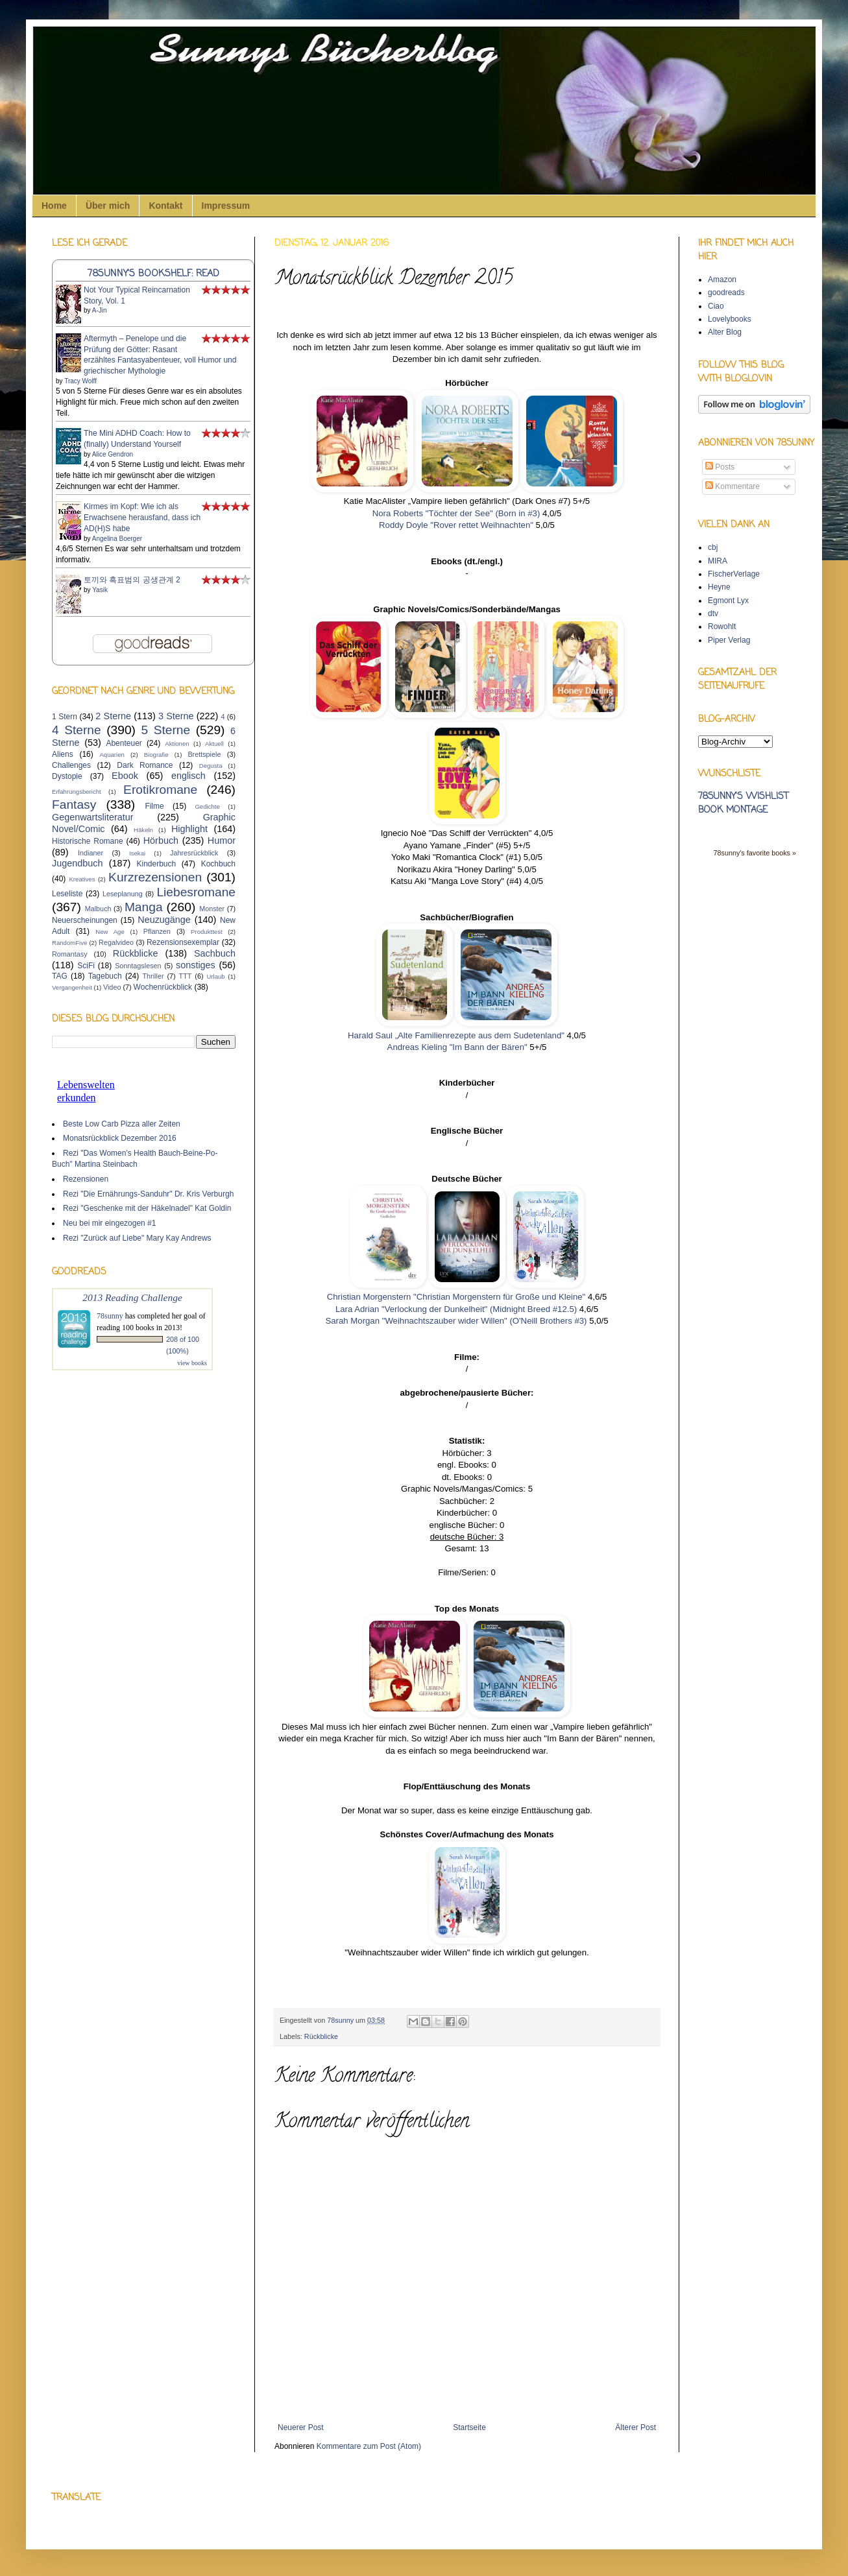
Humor (222, 840)
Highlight (189, 829)
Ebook (125, 775)
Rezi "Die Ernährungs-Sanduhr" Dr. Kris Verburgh (148, 1194)
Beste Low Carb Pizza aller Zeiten (121, 1123)
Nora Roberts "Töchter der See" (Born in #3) (456, 513)
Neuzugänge (164, 919)
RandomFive (69, 942)
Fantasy (74, 804)
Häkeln (143, 829)
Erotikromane (160, 789)
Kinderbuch (156, 863)
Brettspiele (204, 754)
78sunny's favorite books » (754, 853)
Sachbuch (215, 953)
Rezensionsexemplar (183, 942)
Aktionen (177, 743)
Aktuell (214, 743)
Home (54, 205)
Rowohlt (722, 626)
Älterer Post (635, 2427)
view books (192, 1362)
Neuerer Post (301, 2427)
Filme (154, 806)
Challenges (71, 765)
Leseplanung (123, 894)
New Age (109, 931)
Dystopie (67, 776)
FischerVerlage (734, 573)
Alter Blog (725, 332)
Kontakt (165, 205)
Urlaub (215, 976)
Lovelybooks (729, 319)
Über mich (108, 205)
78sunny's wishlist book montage (743, 803)
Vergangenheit (72, 987)
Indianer (90, 853)
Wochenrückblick (163, 987)
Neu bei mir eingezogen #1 (109, 1223)
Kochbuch (218, 863)
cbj (713, 547)
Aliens (62, 754)
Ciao (716, 306)
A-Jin (99, 310)
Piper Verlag (729, 640)
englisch (188, 775)
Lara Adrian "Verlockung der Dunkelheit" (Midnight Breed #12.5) (456, 1309)
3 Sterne (176, 716)
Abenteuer (123, 743)
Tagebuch (105, 976)
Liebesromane (196, 892)
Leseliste (67, 893)
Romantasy (70, 954)
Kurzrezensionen (155, 877)
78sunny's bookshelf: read (153, 274)
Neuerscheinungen (84, 920)
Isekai (137, 853)
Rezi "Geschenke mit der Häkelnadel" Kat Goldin (147, 1208)
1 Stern (64, 716)
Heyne (719, 586)
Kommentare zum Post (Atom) (369, 2446)
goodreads (726, 292)
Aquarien (111, 754)
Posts (719, 466)
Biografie (156, 754)
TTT (185, 976)
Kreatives (82, 879)
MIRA (717, 561)
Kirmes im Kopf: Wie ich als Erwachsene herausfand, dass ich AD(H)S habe (142, 517)
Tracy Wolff (80, 381)
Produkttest (207, 931)
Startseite (469, 2427)
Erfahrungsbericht (76, 791)
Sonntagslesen (138, 966)
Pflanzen (157, 931)
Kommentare (732, 486)
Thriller (153, 976)
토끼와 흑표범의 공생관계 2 (132, 579)
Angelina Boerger (117, 538)
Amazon (722, 279)
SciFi (86, 965)
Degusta (211, 765)
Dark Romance (145, 765)
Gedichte (207, 806)
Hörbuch (160, 840)
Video (112, 987)
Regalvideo (116, 942)
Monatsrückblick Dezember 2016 (119, 1138)
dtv (713, 613)
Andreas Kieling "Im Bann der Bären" (457, 1047)
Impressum (226, 205)
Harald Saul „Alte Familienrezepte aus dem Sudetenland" (456, 1035)
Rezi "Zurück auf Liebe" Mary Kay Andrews (137, 1238)
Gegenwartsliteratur (93, 817)
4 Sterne (76, 730)
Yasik (100, 589)
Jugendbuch (77, 863)
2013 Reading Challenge (132, 1297)
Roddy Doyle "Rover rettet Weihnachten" (456, 525)
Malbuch (98, 908)
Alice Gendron (112, 454)
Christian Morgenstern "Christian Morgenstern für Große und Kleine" (456, 1297)
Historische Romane (87, 841)
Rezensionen (85, 1179)
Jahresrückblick (194, 853)
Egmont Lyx (728, 600)
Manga (144, 907)
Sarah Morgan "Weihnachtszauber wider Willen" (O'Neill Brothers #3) (457, 1321)
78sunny (341, 2020)
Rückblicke (321, 2036)
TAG (59, 976)
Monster (211, 908)
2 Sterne (113, 716)
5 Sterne (166, 730)
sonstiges (195, 965)
